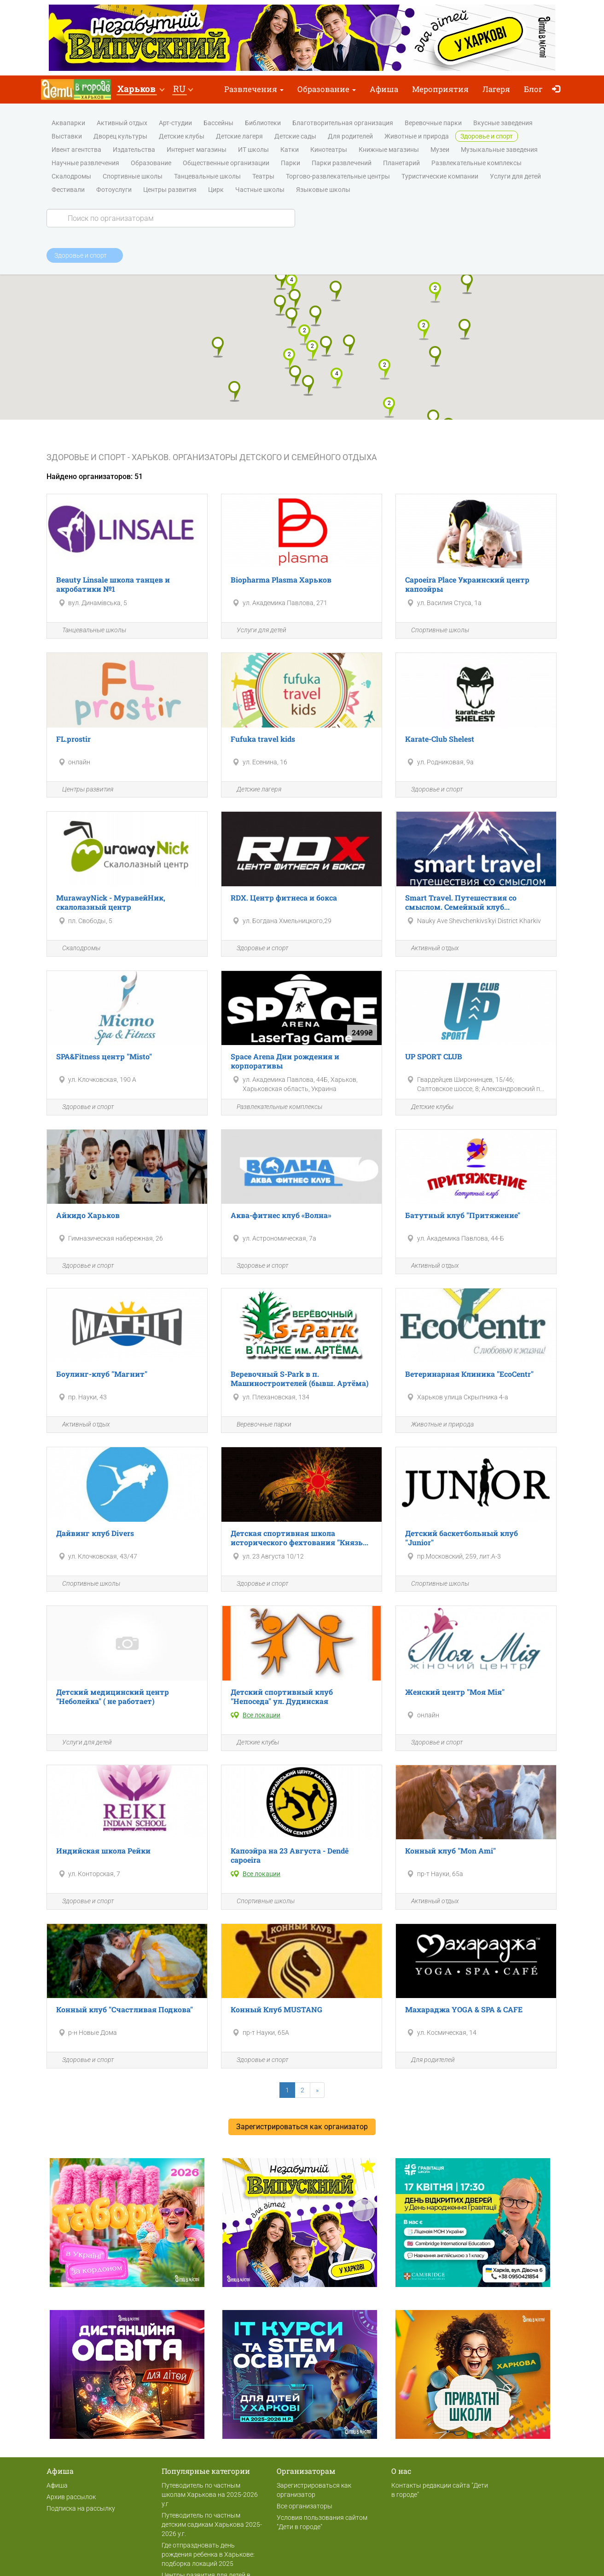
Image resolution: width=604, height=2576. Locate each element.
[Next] (317, 2090)
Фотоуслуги (114, 190)
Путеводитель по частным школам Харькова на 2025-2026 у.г (210, 2494)
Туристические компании (439, 177)
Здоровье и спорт (486, 137)
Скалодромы (71, 177)
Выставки (67, 137)
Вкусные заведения (503, 123)
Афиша (384, 89)
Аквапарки (68, 123)
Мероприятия (440, 89)
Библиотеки (263, 123)
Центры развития (170, 190)
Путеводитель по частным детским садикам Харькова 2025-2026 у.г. (212, 2524)
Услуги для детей (515, 177)
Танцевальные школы (207, 177)
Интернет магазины (196, 150)
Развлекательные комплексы (476, 163)
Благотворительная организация (342, 123)
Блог (533, 89)
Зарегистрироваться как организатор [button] (302, 2126)
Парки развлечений (342, 163)
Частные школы (260, 190)
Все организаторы (304, 2506)
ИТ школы (253, 150)
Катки (289, 150)
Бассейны (218, 123)
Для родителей (350, 137)
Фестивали (68, 190)
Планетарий (401, 163)
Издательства (134, 150)
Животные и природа (416, 137)
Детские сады (295, 137)
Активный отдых (122, 123)
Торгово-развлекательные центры (338, 177)
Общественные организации (226, 163)
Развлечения (254, 89)
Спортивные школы (133, 177)
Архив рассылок (71, 2497)
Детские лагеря (239, 137)
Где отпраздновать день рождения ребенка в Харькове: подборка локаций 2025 (208, 2554)
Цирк (216, 190)
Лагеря (496, 89)
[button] (140, 89)
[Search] (170, 218)
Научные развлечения (85, 163)
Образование (326, 89)
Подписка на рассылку (80, 2508)
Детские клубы (181, 137)
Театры (263, 177)
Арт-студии (175, 123)
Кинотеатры (328, 150)
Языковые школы (323, 190)
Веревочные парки (433, 123)
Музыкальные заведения (499, 150)
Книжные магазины (389, 150)
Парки (290, 163)
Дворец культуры (120, 137)
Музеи (439, 150)
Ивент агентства (76, 150)
